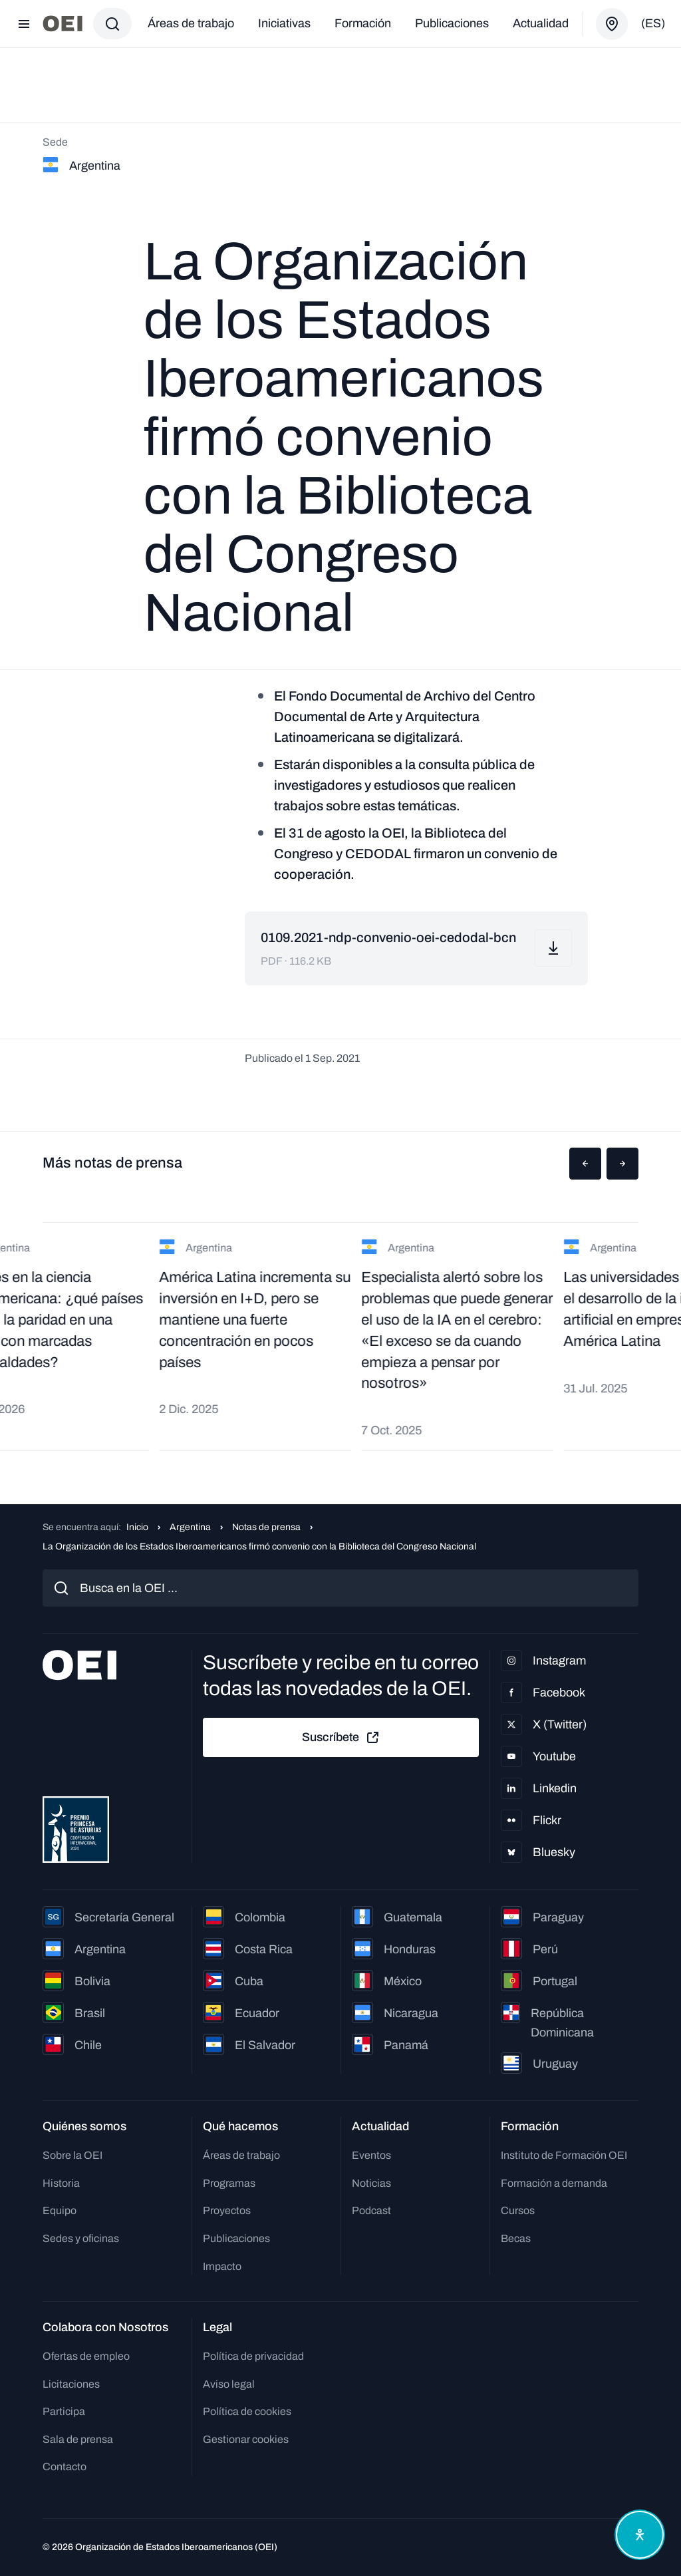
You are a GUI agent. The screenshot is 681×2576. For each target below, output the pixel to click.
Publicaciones (452, 23)
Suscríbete (341, 1738)
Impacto (222, 2266)
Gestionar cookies (246, 2439)
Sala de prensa (78, 2439)
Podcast (371, 2210)
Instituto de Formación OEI (564, 2155)
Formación (363, 23)
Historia (61, 2183)
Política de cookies (247, 2411)
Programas (229, 2183)
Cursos (518, 2210)
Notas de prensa (266, 1527)
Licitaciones (71, 2384)
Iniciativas (284, 23)
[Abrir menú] (24, 24)
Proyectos (227, 2210)
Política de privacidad (253, 2356)
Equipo (59, 2210)
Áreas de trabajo (191, 23)
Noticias (371, 2183)
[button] (585, 1164)
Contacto (64, 2466)
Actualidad (541, 23)
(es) (653, 23)
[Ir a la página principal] (62, 23)
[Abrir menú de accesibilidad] (639, 2534)
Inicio (137, 1527)
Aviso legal (229, 2384)
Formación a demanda (554, 2183)
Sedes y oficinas (81, 2238)
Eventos (371, 2155)
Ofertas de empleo (86, 2356)
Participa (64, 2411)
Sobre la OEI (72, 2155)
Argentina (190, 1527)
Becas (516, 2238)
